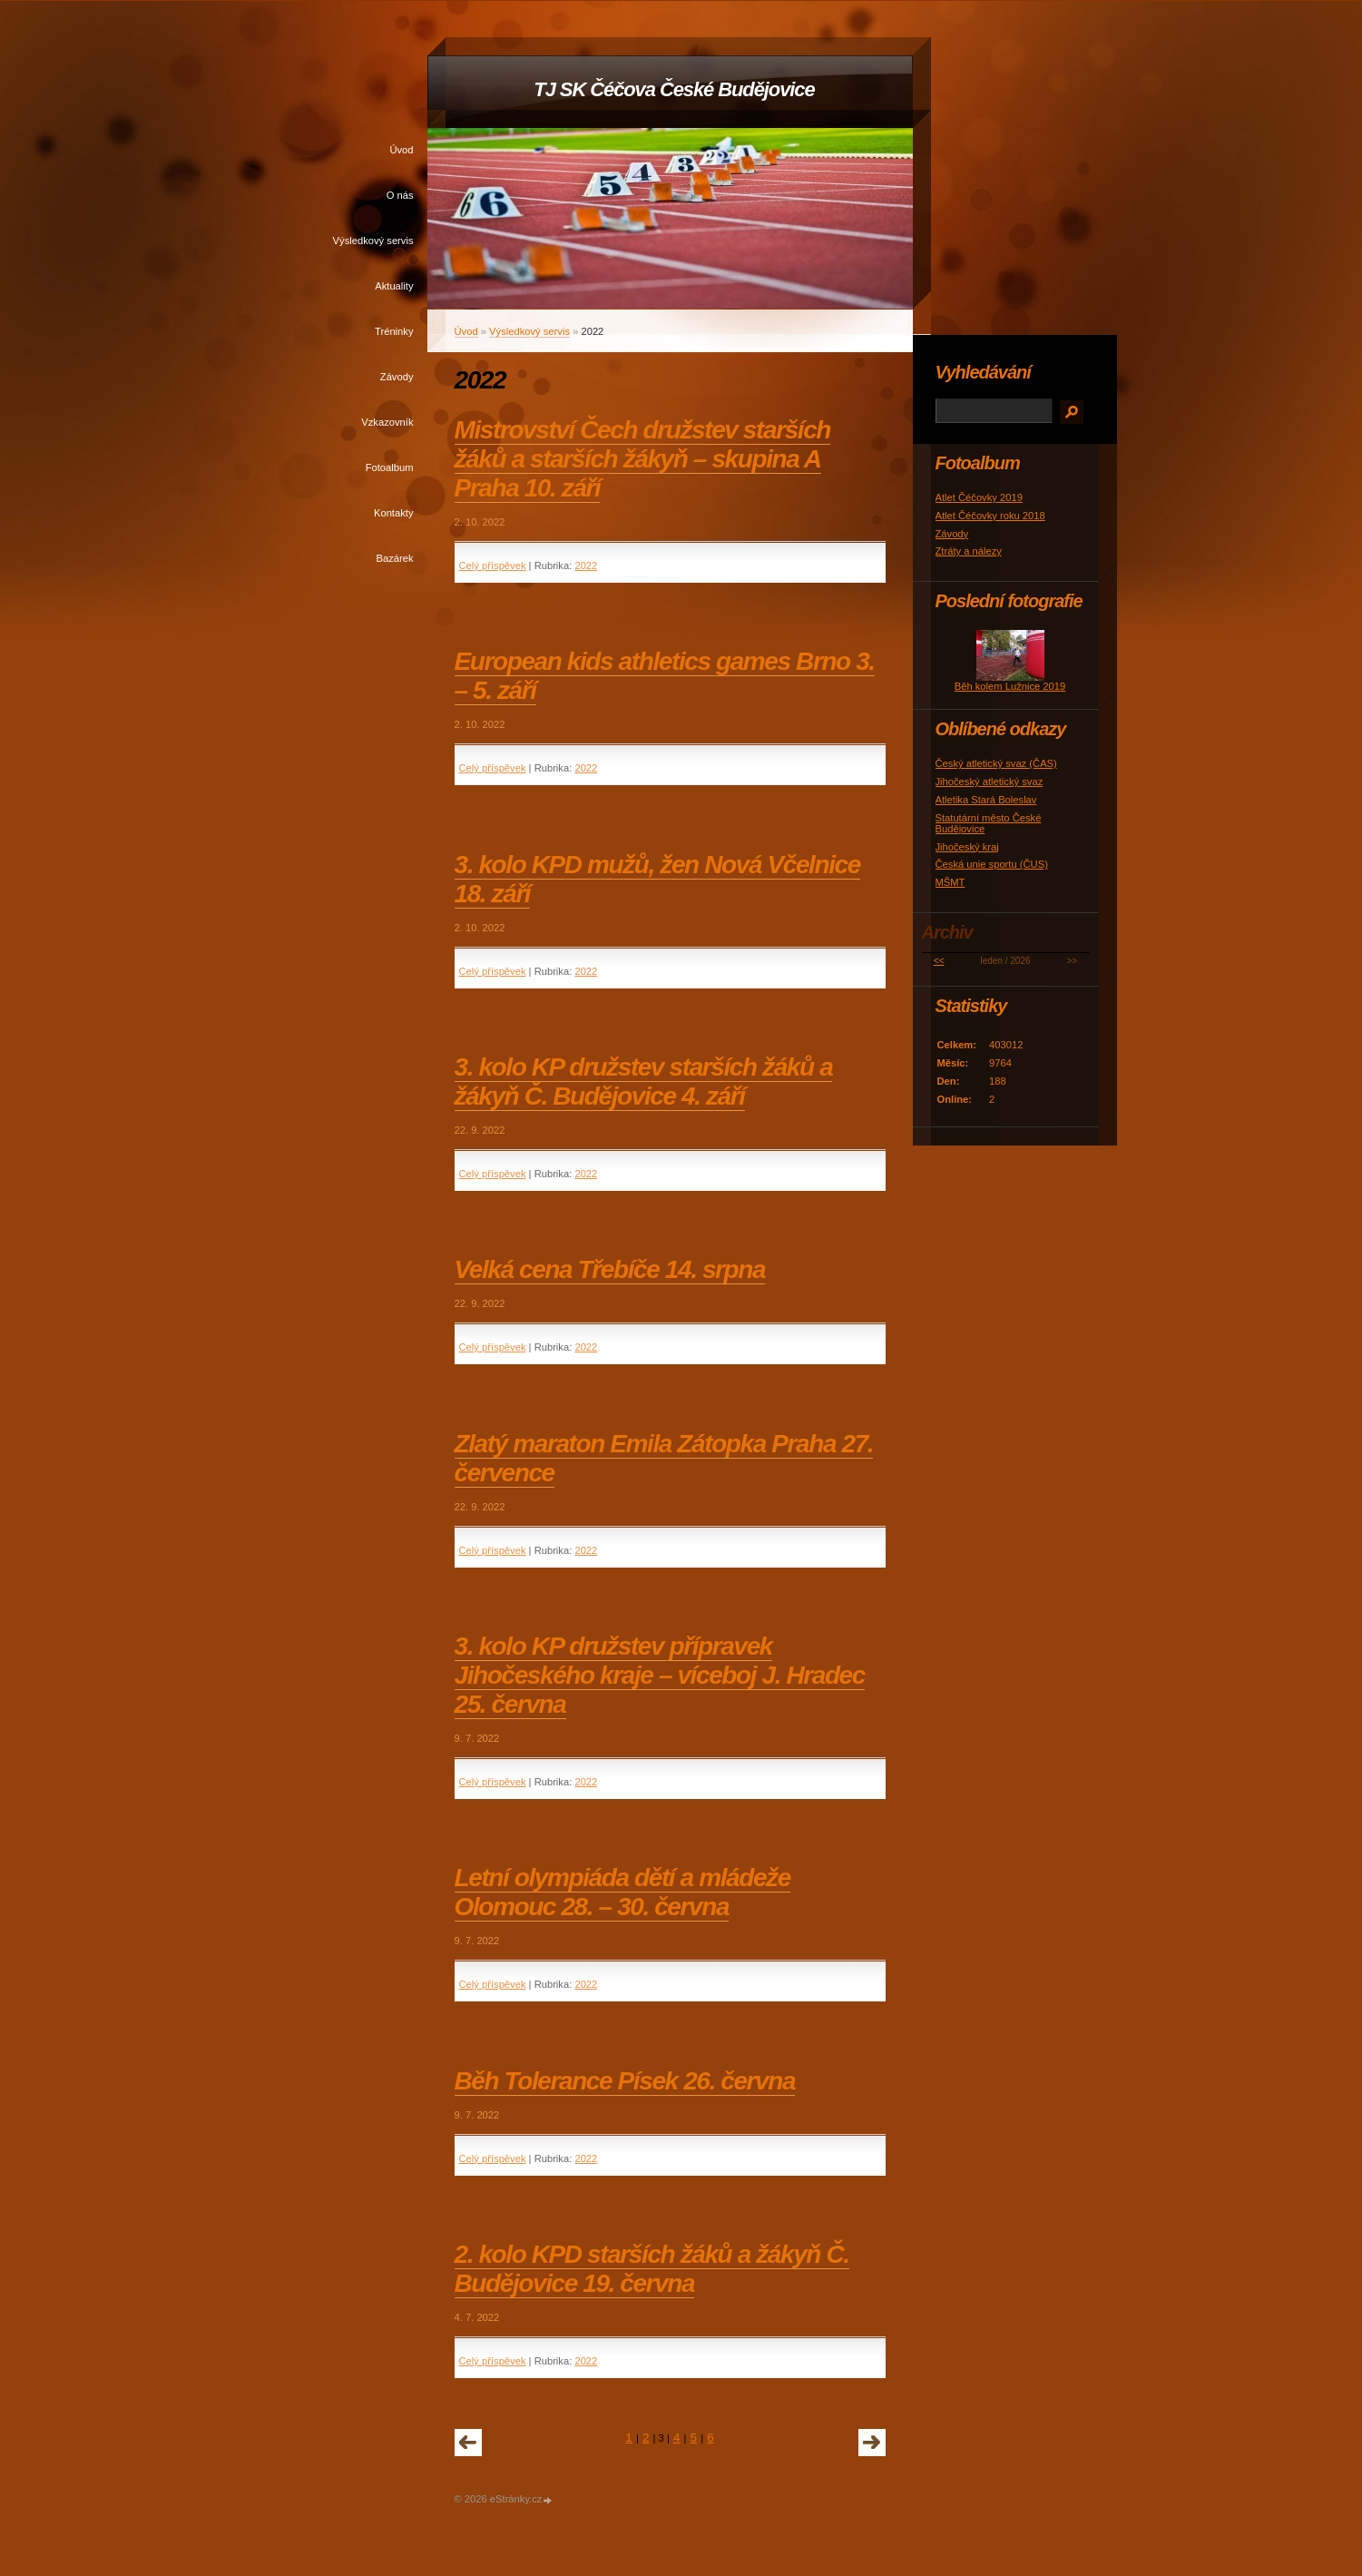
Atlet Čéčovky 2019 (979, 497)
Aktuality (394, 285)
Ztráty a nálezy (969, 551)
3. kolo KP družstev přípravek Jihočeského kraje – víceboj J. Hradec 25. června (660, 1675)
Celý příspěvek (492, 565)
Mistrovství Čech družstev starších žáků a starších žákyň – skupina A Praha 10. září (643, 459)
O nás (400, 195)
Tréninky (394, 331)
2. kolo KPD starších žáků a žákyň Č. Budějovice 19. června (652, 2268)
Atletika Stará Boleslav (986, 799)
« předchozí (468, 2442)
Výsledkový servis (373, 240)
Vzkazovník (387, 422)
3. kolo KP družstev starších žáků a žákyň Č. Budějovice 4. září (644, 1081)
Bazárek (394, 558)
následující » (872, 2442)
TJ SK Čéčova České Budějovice (674, 89)
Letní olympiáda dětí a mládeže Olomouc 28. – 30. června (622, 1892)
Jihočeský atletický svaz (990, 781)
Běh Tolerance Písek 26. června (625, 2081)
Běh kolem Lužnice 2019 (1010, 686)
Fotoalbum (390, 467)
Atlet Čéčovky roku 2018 (990, 515)
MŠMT (950, 882)
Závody (397, 376)
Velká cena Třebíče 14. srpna (610, 1269)
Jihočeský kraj (967, 846)
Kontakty (394, 512)
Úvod (401, 149)
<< (939, 961)
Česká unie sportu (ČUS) (992, 864)
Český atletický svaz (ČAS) (996, 763)
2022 (585, 565)
